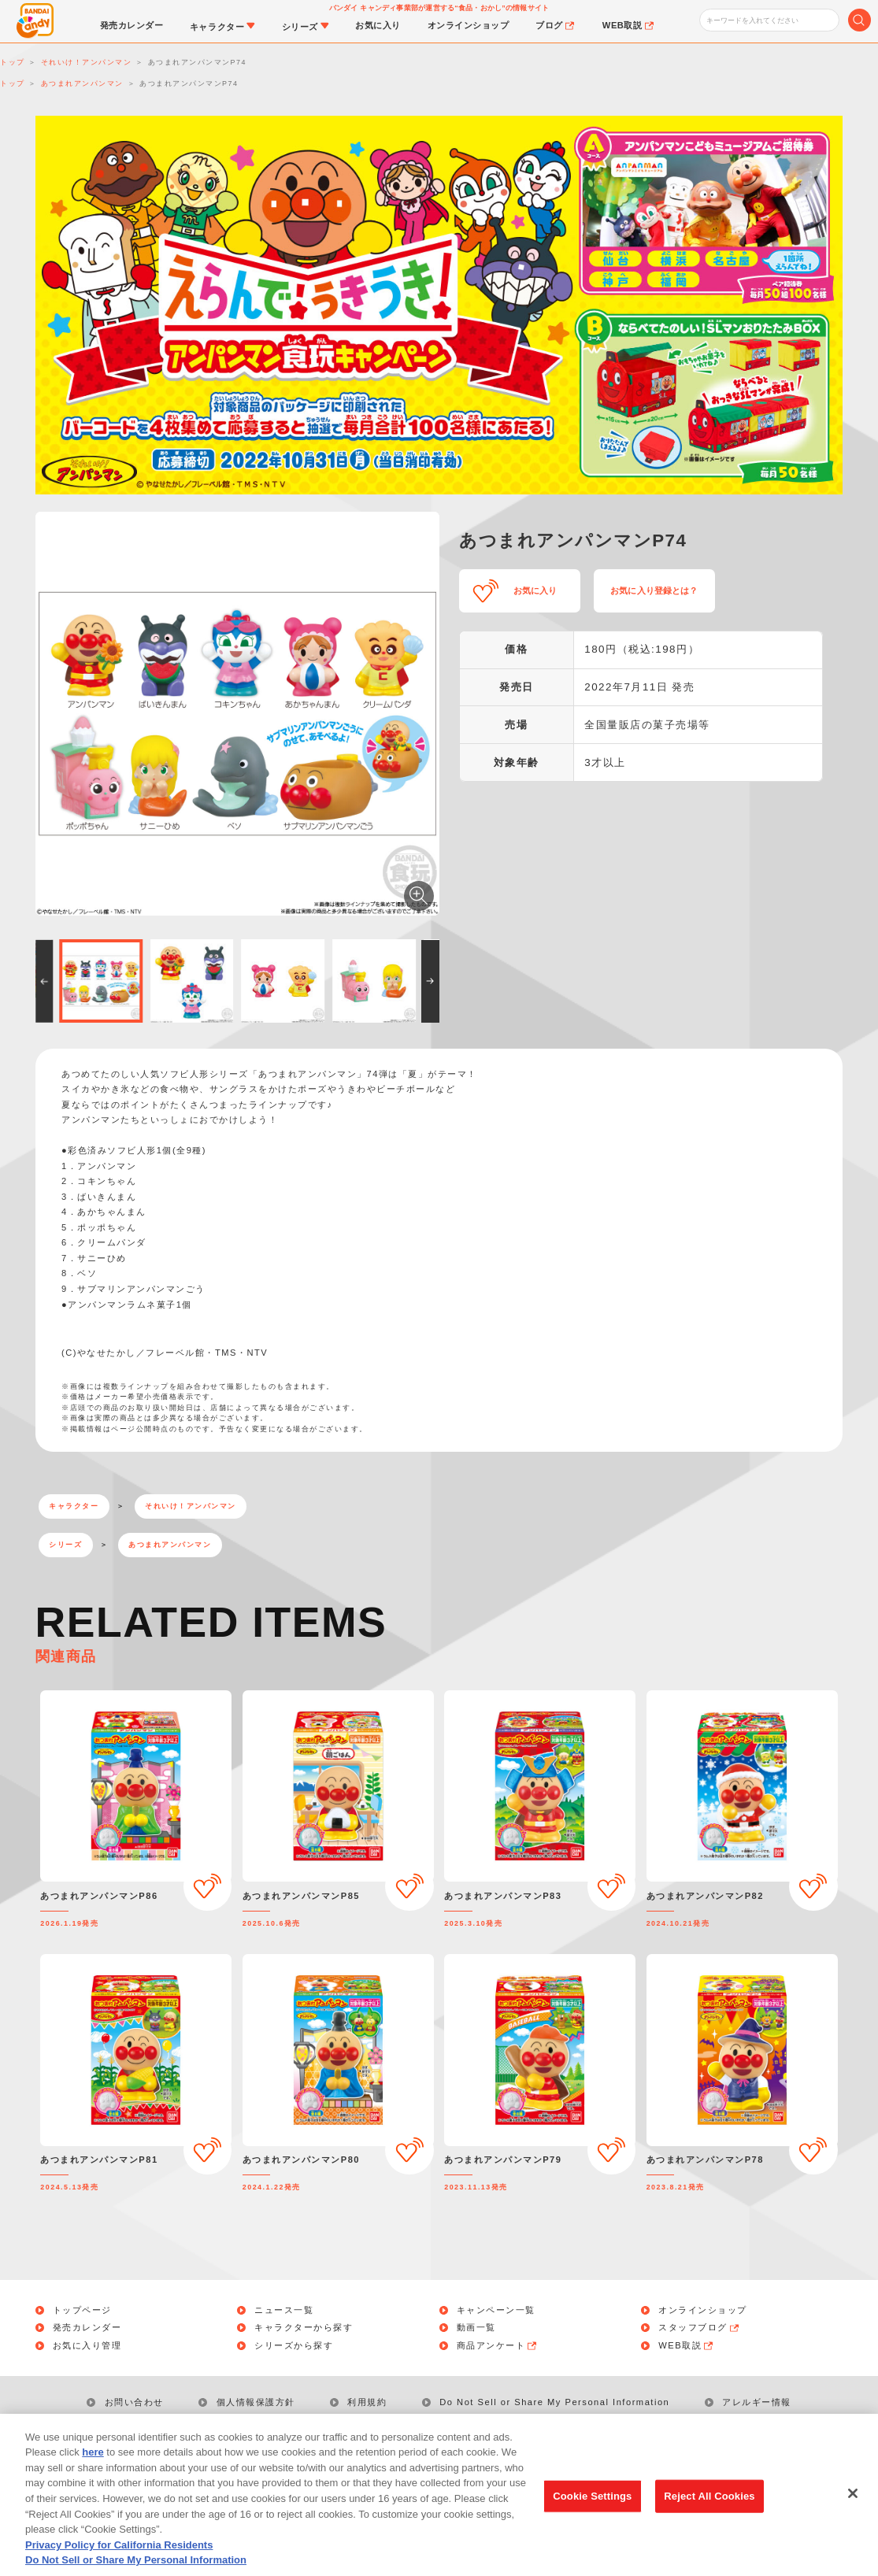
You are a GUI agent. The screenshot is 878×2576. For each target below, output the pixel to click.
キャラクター (73, 1506)
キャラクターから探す (303, 2327)
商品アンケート (498, 2345)
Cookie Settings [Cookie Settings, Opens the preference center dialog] (592, 2516)
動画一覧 (476, 2327)
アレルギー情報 (756, 2402)
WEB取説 (686, 2345)
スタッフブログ (699, 2327)
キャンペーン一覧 (496, 2310)
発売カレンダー (87, 2327)
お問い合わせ (134, 2402)
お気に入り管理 (87, 2345)
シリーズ (65, 1545)
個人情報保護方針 (256, 2402)
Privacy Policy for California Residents (119, 2565)
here (92, 2473)
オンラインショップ (702, 2310)
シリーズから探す (293, 2345)
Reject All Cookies (709, 2516)
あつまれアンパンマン (169, 1545)
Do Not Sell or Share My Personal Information (554, 2402)
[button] (44, 981)
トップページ (82, 2310)
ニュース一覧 (283, 2310)
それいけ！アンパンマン (190, 1506)
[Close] (852, 2513)
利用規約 (367, 2402)
